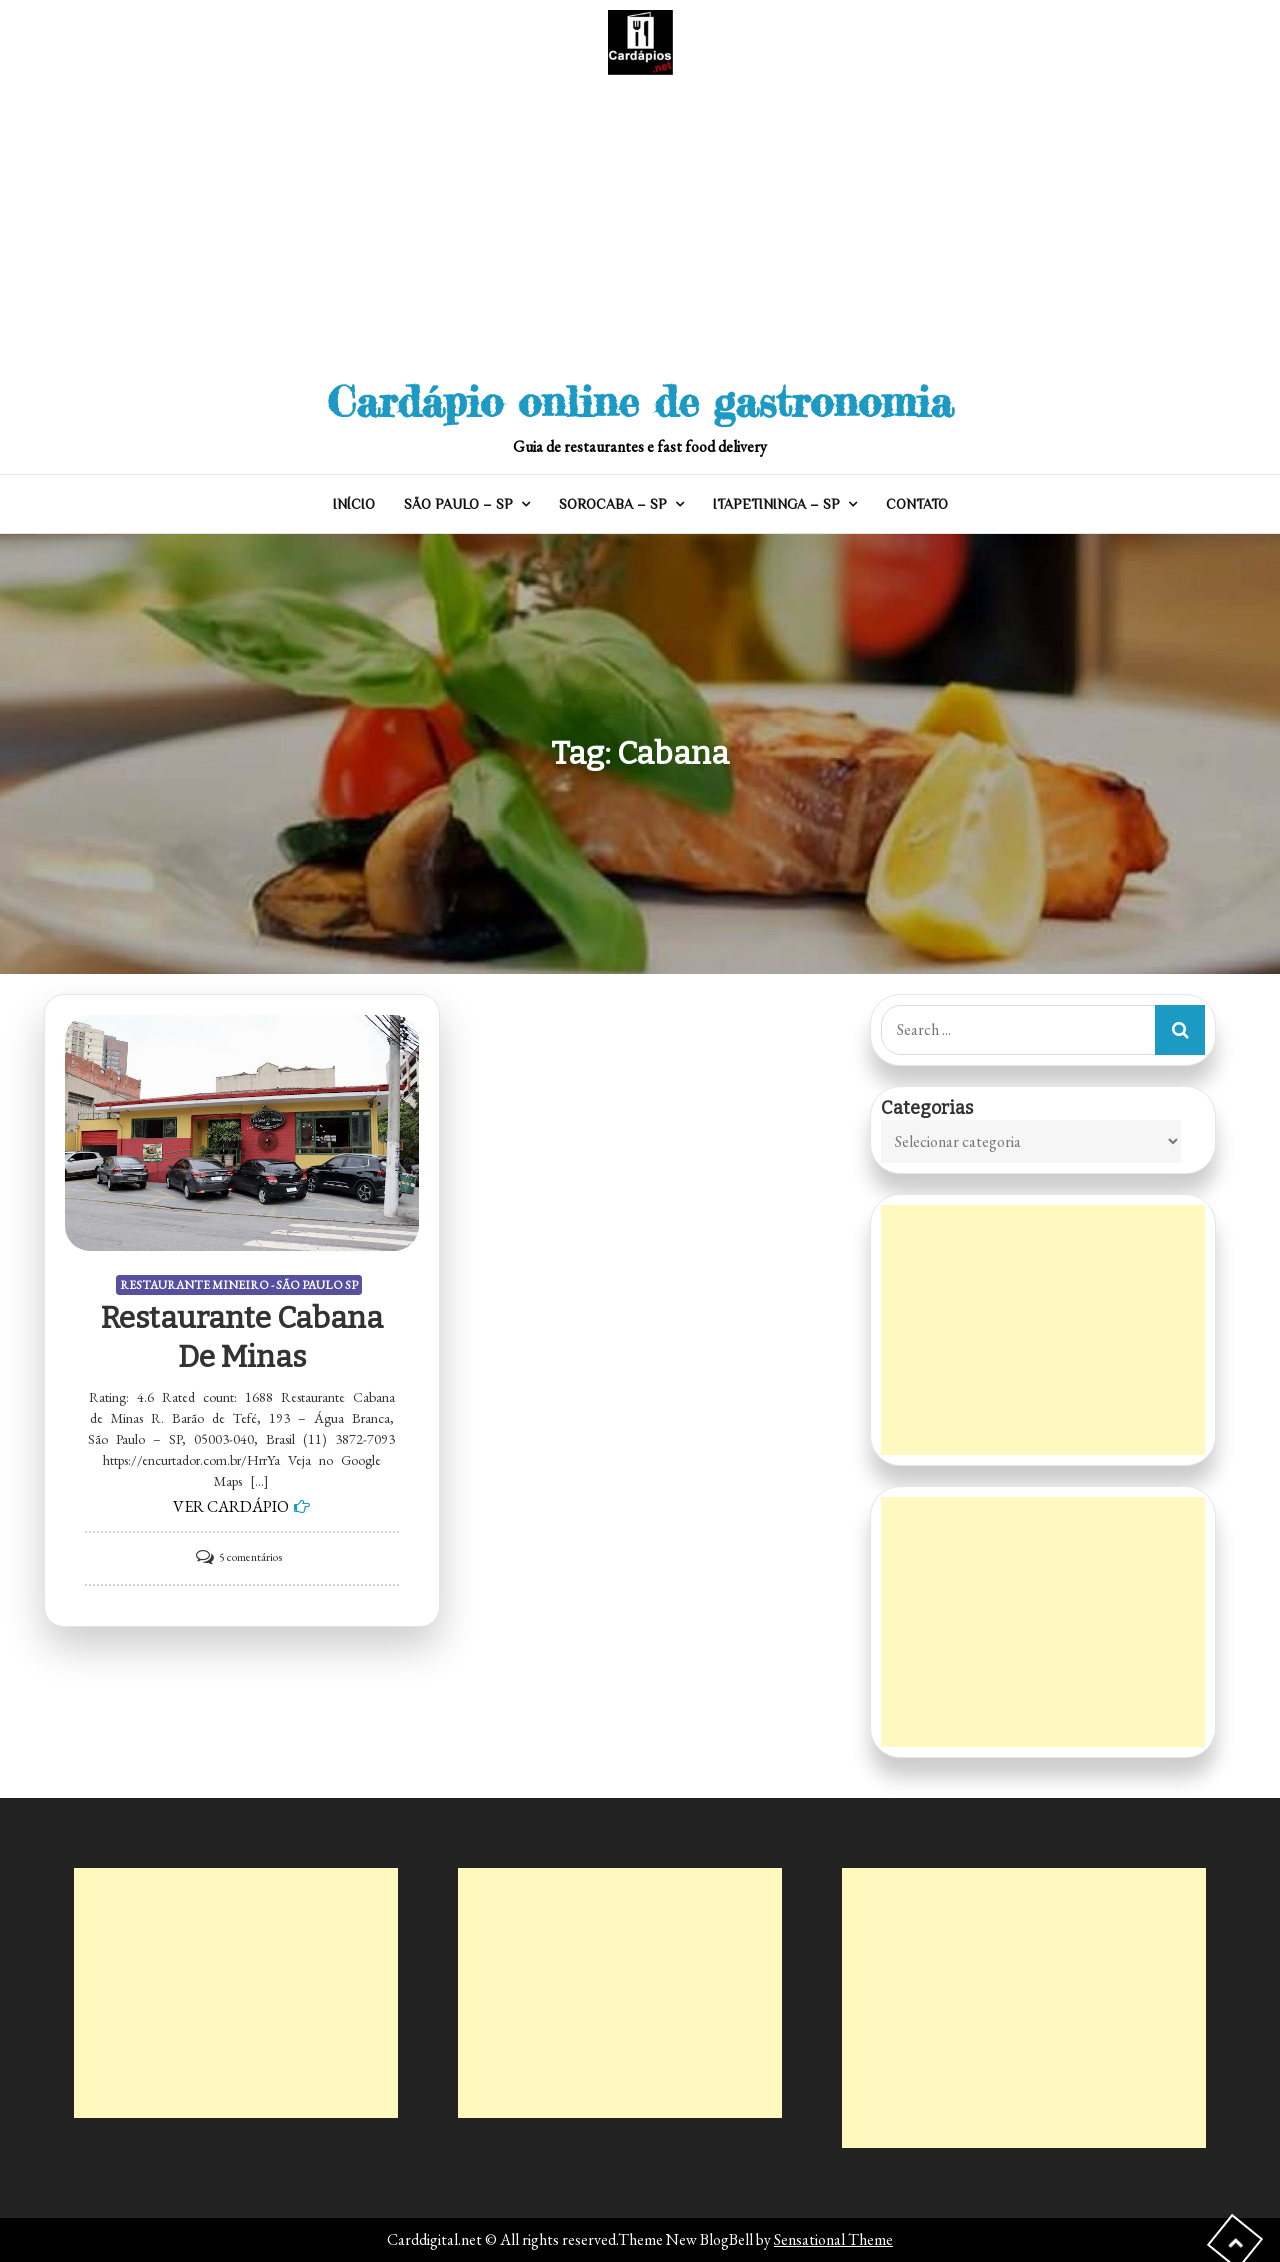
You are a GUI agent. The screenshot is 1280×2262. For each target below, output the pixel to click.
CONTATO (917, 504)
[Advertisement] (640, 225)
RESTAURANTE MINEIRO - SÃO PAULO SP (239, 1285)
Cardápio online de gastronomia (640, 401)
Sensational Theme (833, 2239)
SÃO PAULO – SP (458, 504)
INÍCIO (354, 504)
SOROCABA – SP (613, 504)
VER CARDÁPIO (231, 1506)
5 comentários (250, 1557)
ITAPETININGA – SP (776, 504)
